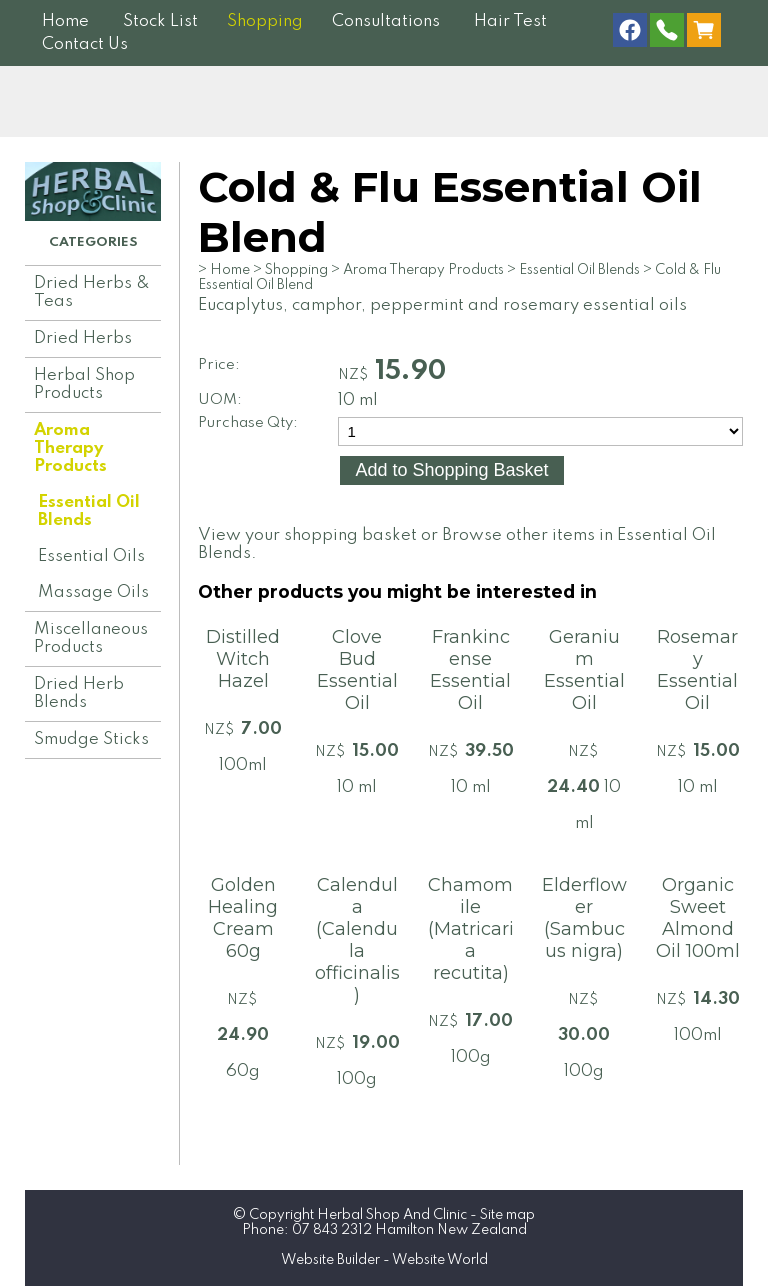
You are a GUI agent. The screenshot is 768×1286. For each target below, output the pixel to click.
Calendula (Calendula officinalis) (357, 940)
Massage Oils (93, 592)
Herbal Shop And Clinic (392, 1215)
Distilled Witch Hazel (243, 659)
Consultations (386, 21)
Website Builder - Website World (384, 1260)
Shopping (265, 21)
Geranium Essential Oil (584, 670)
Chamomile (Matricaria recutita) (471, 929)
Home (65, 21)
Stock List (160, 21)
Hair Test (510, 21)
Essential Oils (91, 556)
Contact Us (85, 44)
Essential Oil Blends (89, 511)
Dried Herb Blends (79, 693)
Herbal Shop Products (84, 384)
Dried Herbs (83, 338)
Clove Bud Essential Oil (357, 670)
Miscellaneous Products (91, 638)
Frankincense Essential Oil (470, 670)
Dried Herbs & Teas (92, 292)
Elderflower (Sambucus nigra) (584, 918)
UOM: (220, 400)
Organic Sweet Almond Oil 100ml (698, 918)
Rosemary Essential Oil (697, 670)
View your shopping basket (307, 535)
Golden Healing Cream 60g (243, 918)
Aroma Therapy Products (70, 448)
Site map (507, 1215)
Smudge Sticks (91, 739)
